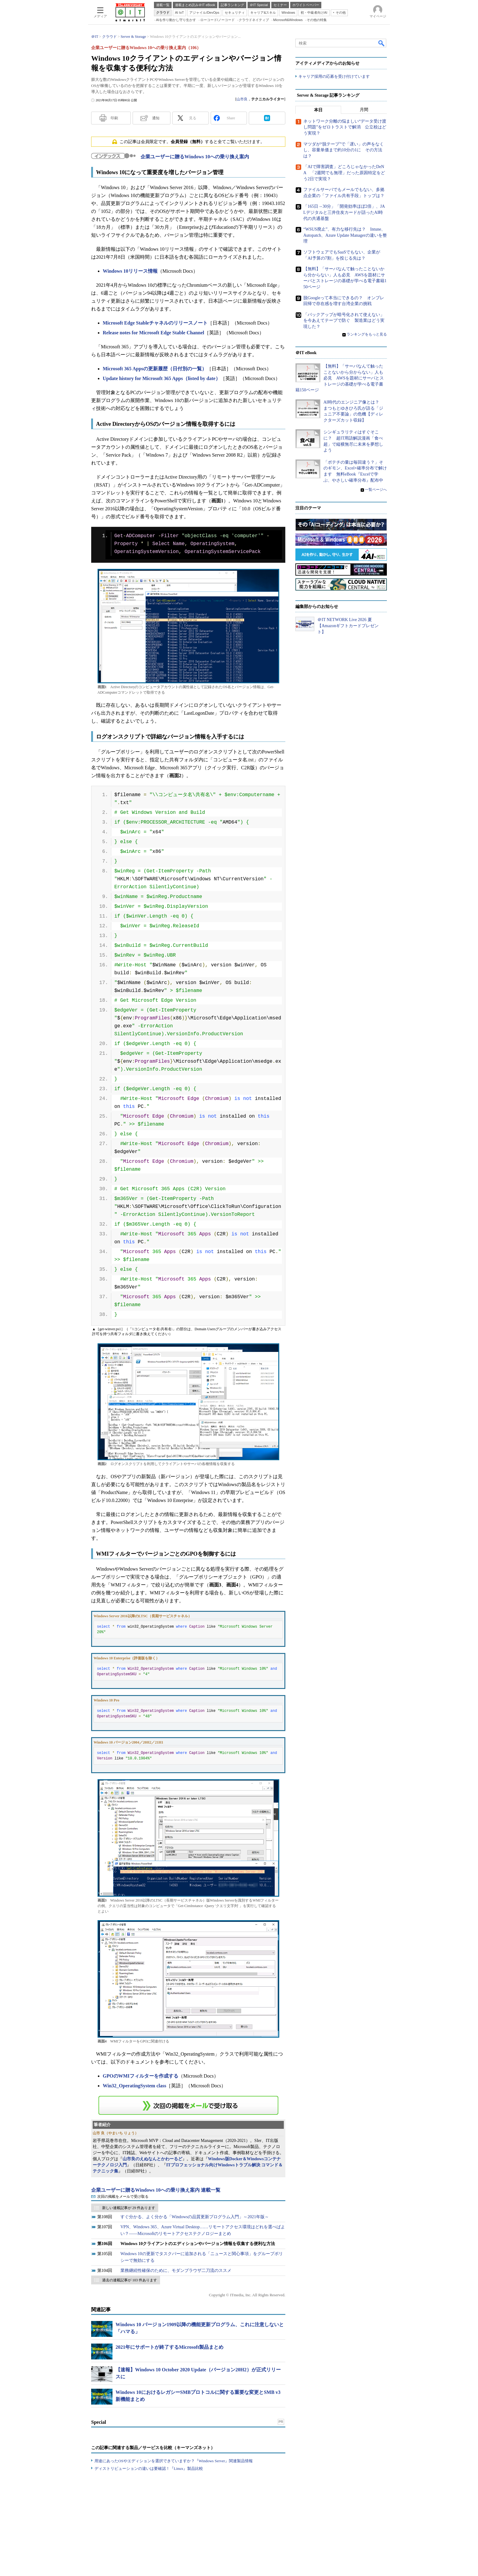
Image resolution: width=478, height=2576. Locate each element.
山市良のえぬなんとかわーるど (152, 2159)
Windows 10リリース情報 (130, 271)
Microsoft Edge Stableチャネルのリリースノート (155, 322)
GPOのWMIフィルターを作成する (140, 2075)
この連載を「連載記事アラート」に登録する (188, 2105)
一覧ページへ (376, 489)
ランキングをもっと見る (367, 334)
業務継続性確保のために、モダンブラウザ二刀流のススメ (175, 2270)
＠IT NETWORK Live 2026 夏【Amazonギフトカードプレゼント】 (348, 625)
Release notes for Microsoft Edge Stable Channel (153, 332)
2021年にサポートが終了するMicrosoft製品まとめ (169, 2347)
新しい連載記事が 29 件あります (128, 2208)
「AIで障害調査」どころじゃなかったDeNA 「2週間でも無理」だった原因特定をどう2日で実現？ (344, 172)
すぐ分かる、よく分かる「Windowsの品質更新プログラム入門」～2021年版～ (194, 2217)
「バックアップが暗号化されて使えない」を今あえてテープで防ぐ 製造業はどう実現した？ (343, 320)
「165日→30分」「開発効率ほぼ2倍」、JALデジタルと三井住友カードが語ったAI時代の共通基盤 (344, 212)
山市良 (242, 99)
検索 (381, 43)
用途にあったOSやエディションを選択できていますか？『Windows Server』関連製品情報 (174, 2461)
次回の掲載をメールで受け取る (122, 2196)
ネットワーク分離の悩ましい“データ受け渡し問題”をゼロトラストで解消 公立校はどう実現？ (344, 127)
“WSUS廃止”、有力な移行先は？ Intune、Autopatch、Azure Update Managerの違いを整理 (345, 235)
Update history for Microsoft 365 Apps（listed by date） (161, 378)
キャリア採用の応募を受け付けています (334, 76)
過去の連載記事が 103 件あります (129, 2280)
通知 (155, 118)
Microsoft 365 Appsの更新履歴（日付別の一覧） (155, 368)
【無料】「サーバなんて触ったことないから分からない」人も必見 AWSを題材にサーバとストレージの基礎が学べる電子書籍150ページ (339, 378)
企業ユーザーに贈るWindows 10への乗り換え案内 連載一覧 (155, 2190)
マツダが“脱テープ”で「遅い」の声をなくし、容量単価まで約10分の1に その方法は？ (343, 150)
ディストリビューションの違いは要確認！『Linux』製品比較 (149, 2468)
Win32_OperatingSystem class (134, 2085)
